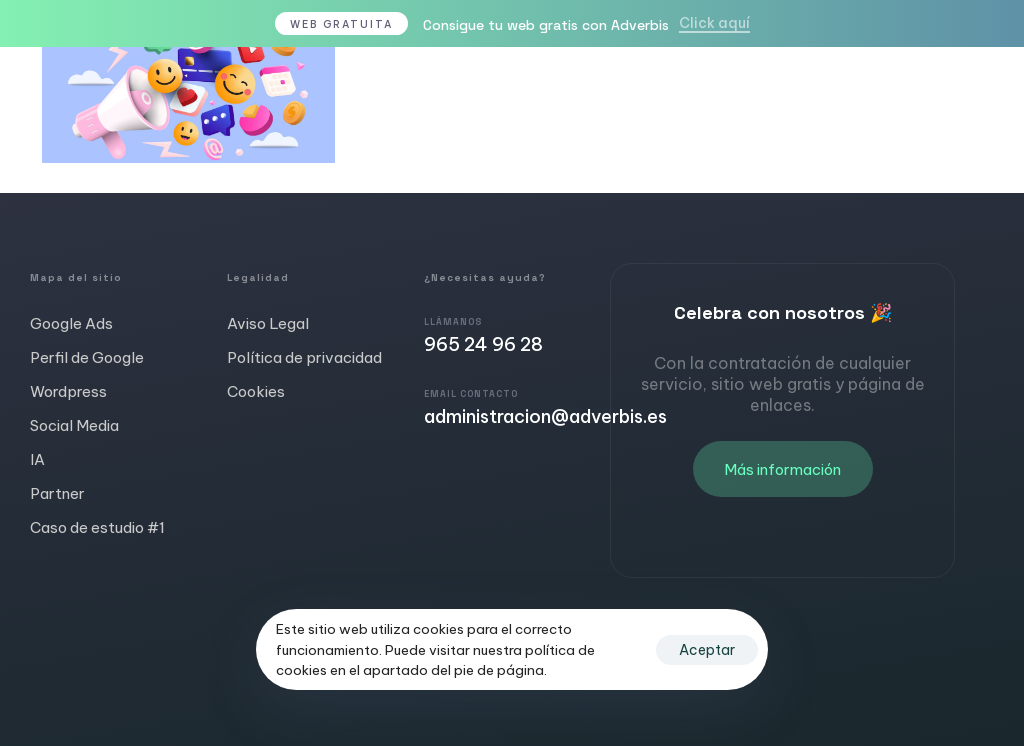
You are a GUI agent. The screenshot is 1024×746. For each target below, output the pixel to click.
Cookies (256, 391)
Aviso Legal (268, 323)
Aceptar (707, 650)
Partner (57, 493)
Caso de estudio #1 (97, 527)
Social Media (74, 425)
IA (37, 459)
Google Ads (71, 323)
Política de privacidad (304, 357)
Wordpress (68, 391)
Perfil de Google (87, 357)
